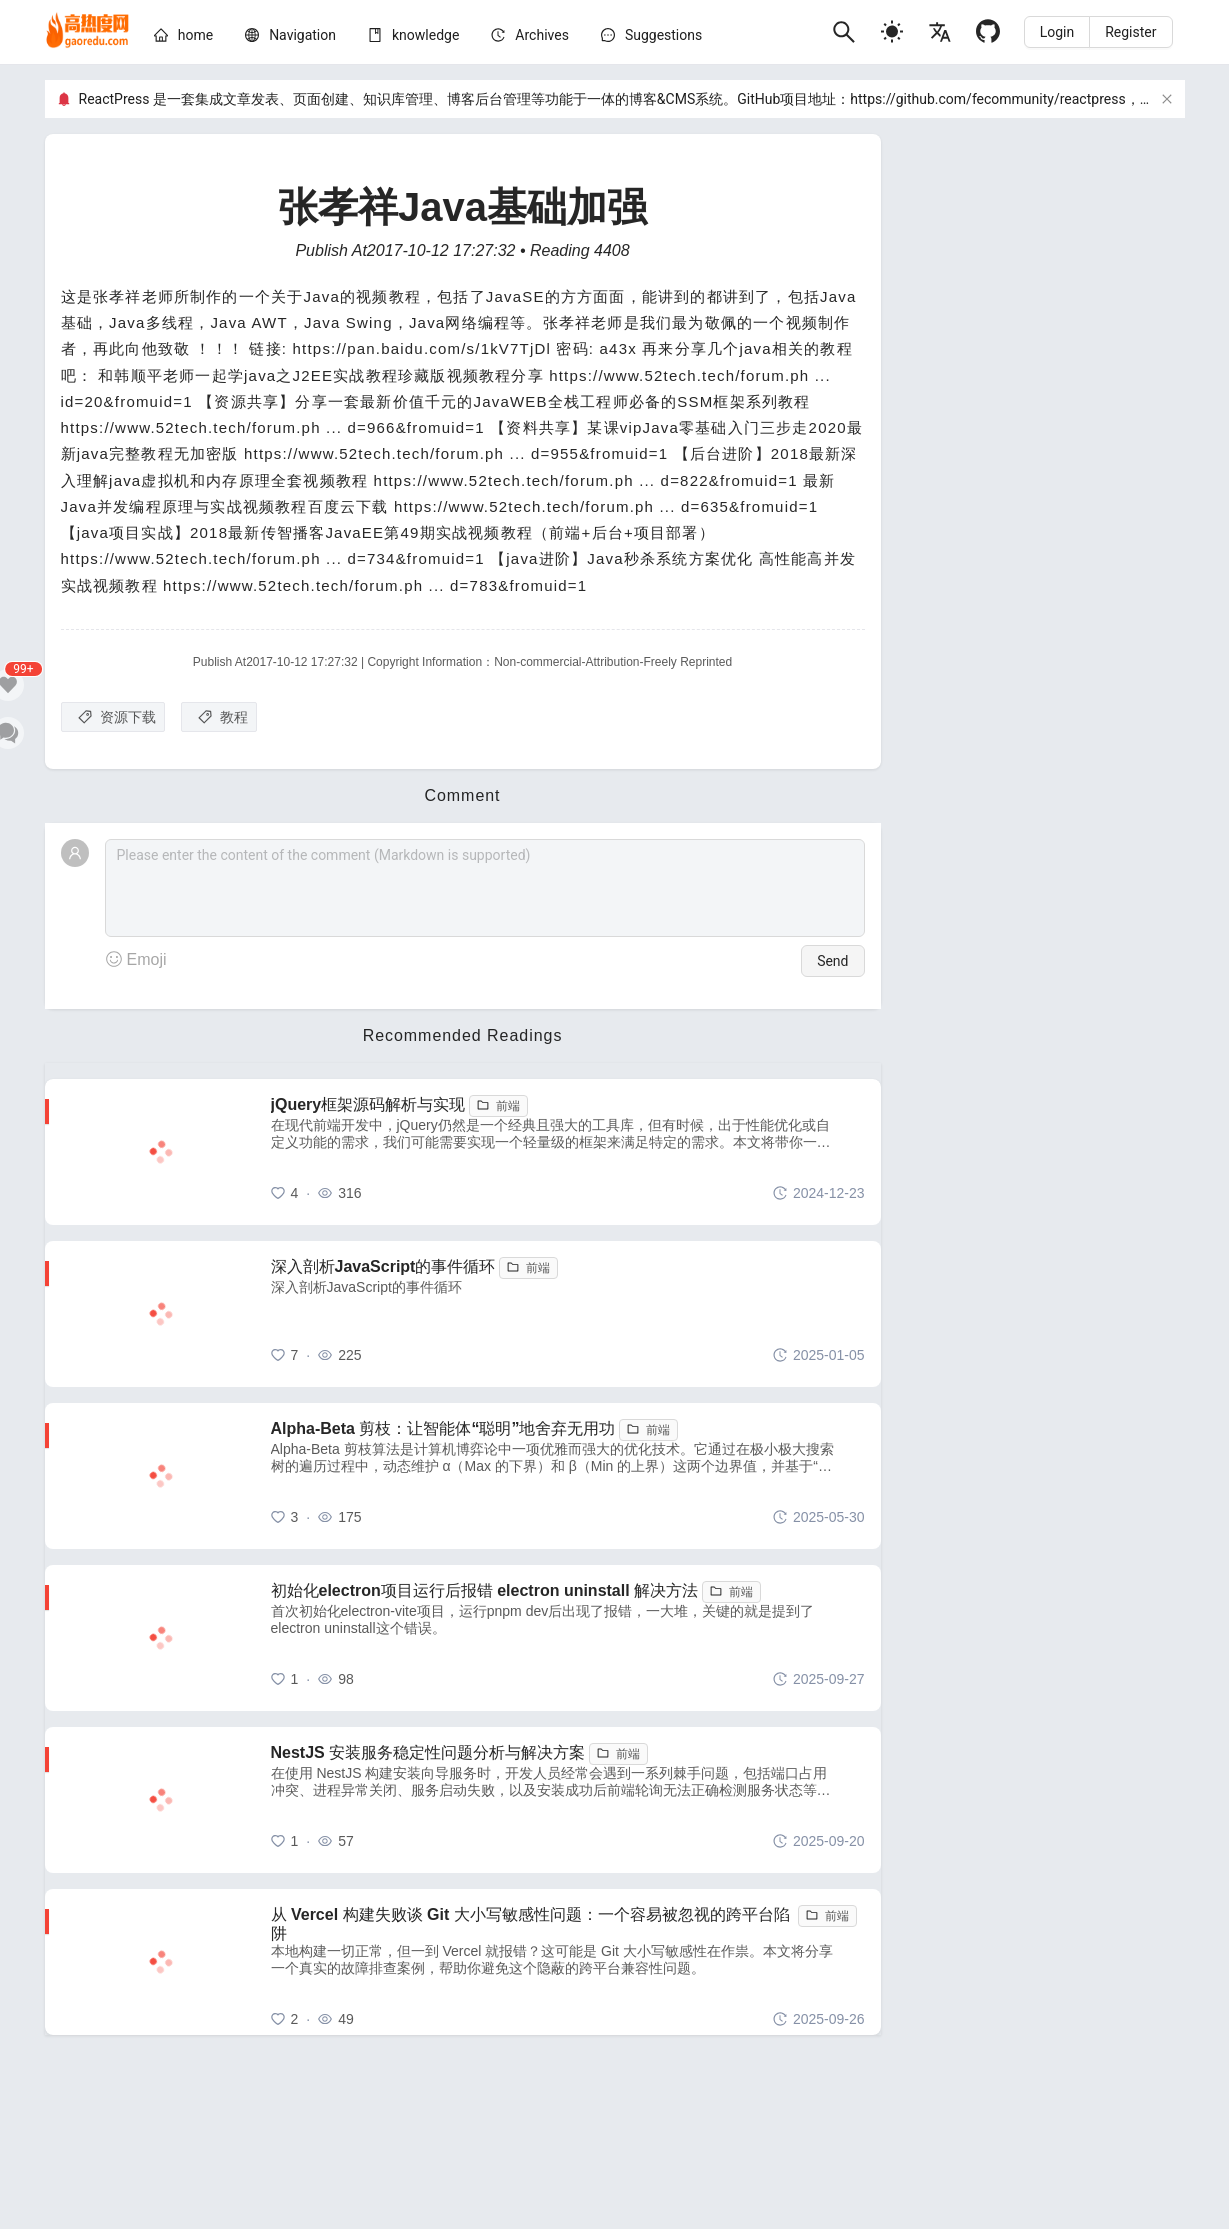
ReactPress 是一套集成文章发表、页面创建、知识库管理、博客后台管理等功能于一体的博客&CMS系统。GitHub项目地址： (465, 99)
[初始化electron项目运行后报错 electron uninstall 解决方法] (568, 1638)
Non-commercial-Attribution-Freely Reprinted (613, 662)
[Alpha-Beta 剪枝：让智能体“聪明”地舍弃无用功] (568, 1476)
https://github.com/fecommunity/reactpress (987, 99)
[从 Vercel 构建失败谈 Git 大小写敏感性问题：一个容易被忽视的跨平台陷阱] (568, 1962)
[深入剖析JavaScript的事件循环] (568, 1314)
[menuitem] (183, 38)
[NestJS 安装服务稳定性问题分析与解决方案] (568, 1800)
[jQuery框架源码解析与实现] (568, 1152)
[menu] (485, 38)
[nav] (302, 35)
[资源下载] (113, 717)
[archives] (542, 35)
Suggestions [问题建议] (663, 35)
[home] (87, 32)
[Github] (988, 31)
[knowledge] (425, 35)
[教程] (219, 717)
